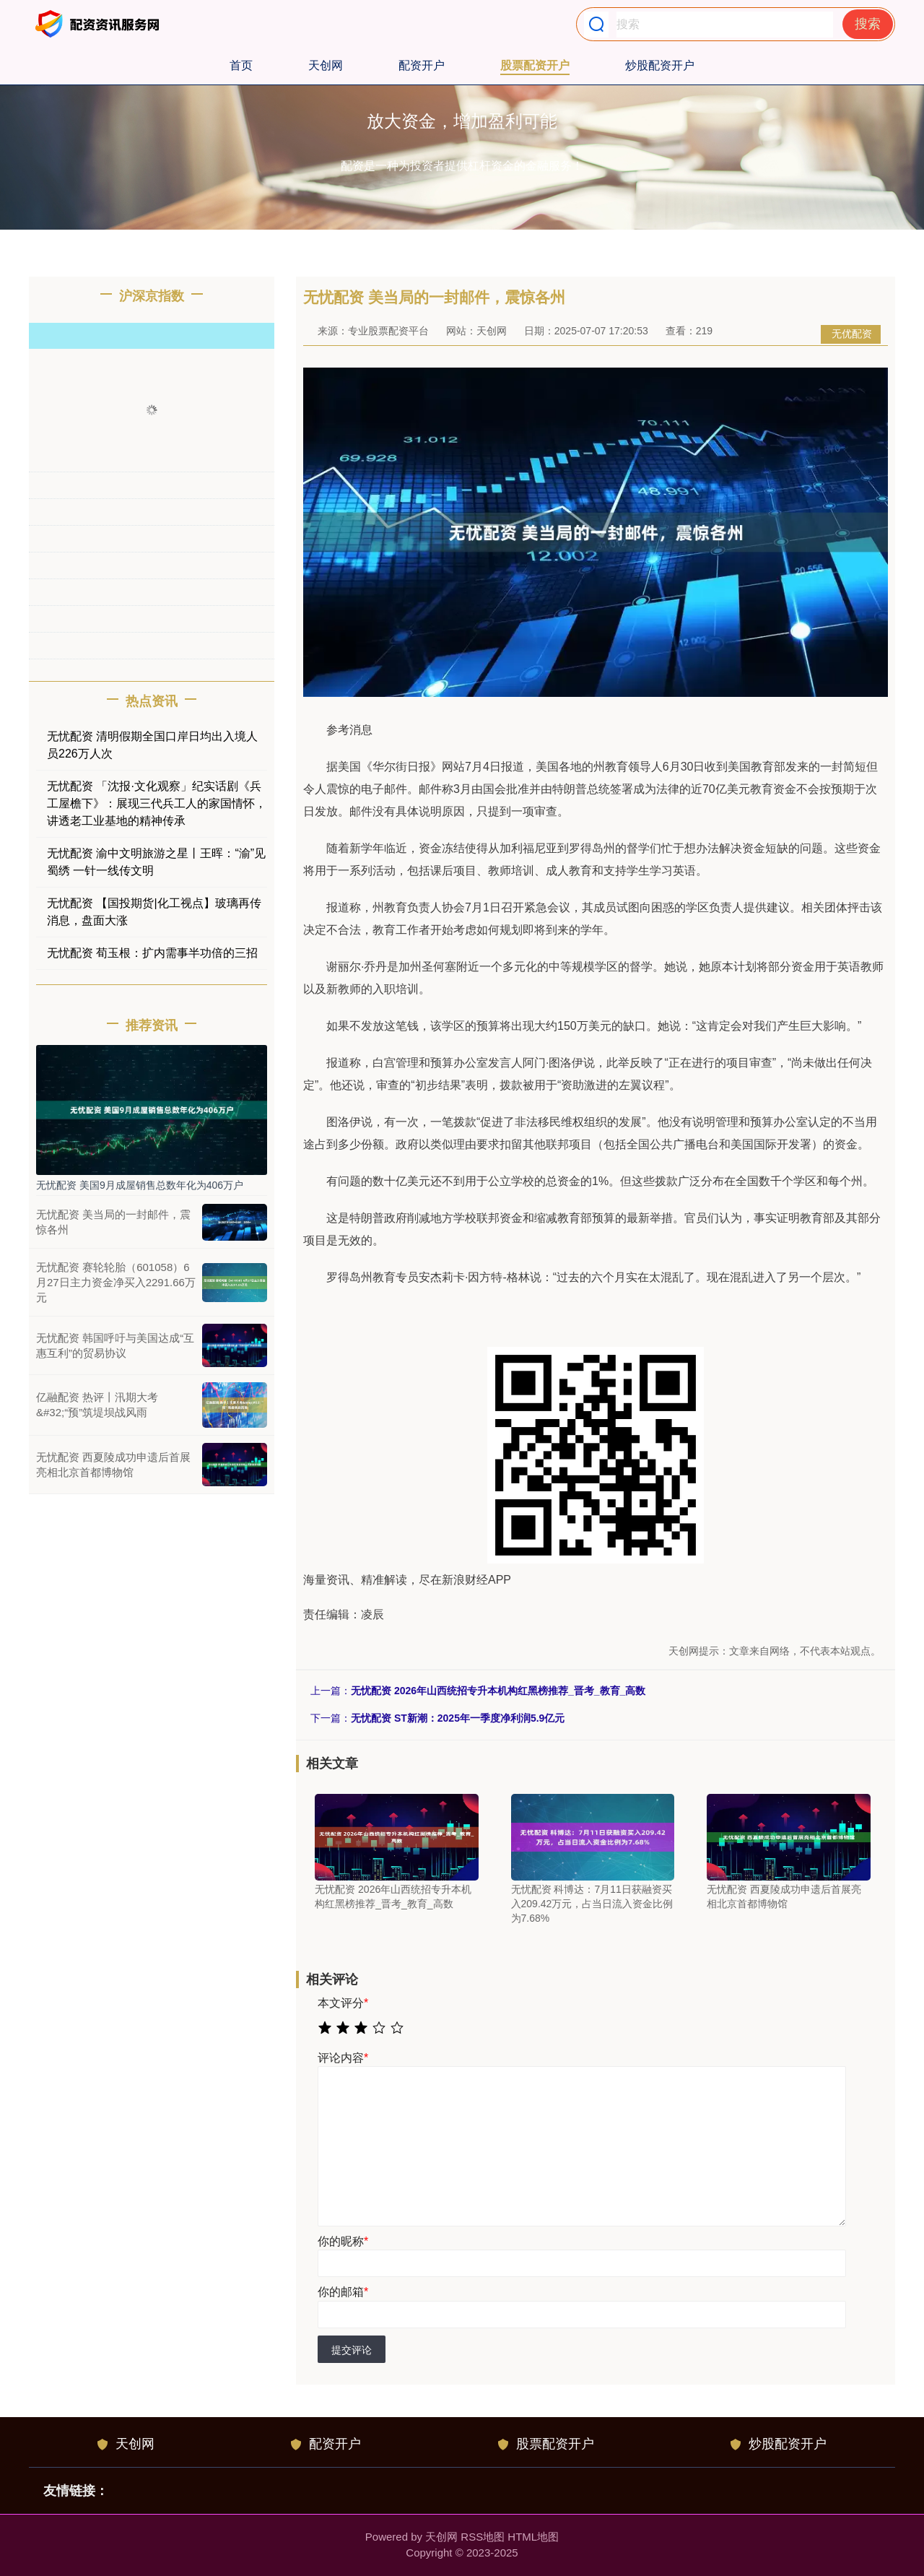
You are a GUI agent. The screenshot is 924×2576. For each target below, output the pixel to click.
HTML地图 (533, 2537)
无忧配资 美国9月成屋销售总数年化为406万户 (139, 1185)
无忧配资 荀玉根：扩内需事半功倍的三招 (152, 953)
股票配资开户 (535, 65)
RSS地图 (483, 2537)
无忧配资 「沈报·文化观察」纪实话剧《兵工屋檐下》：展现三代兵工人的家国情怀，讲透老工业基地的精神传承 (156, 803)
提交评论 (351, 2350)
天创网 (325, 65)
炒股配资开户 (659, 65)
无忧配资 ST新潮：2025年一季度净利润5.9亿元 (458, 1718)
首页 (241, 65)
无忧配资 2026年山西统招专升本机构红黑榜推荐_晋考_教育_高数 (498, 1690)
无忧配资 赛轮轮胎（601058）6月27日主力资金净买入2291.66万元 (116, 1282)
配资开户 (421, 65)
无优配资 (852, 333)
